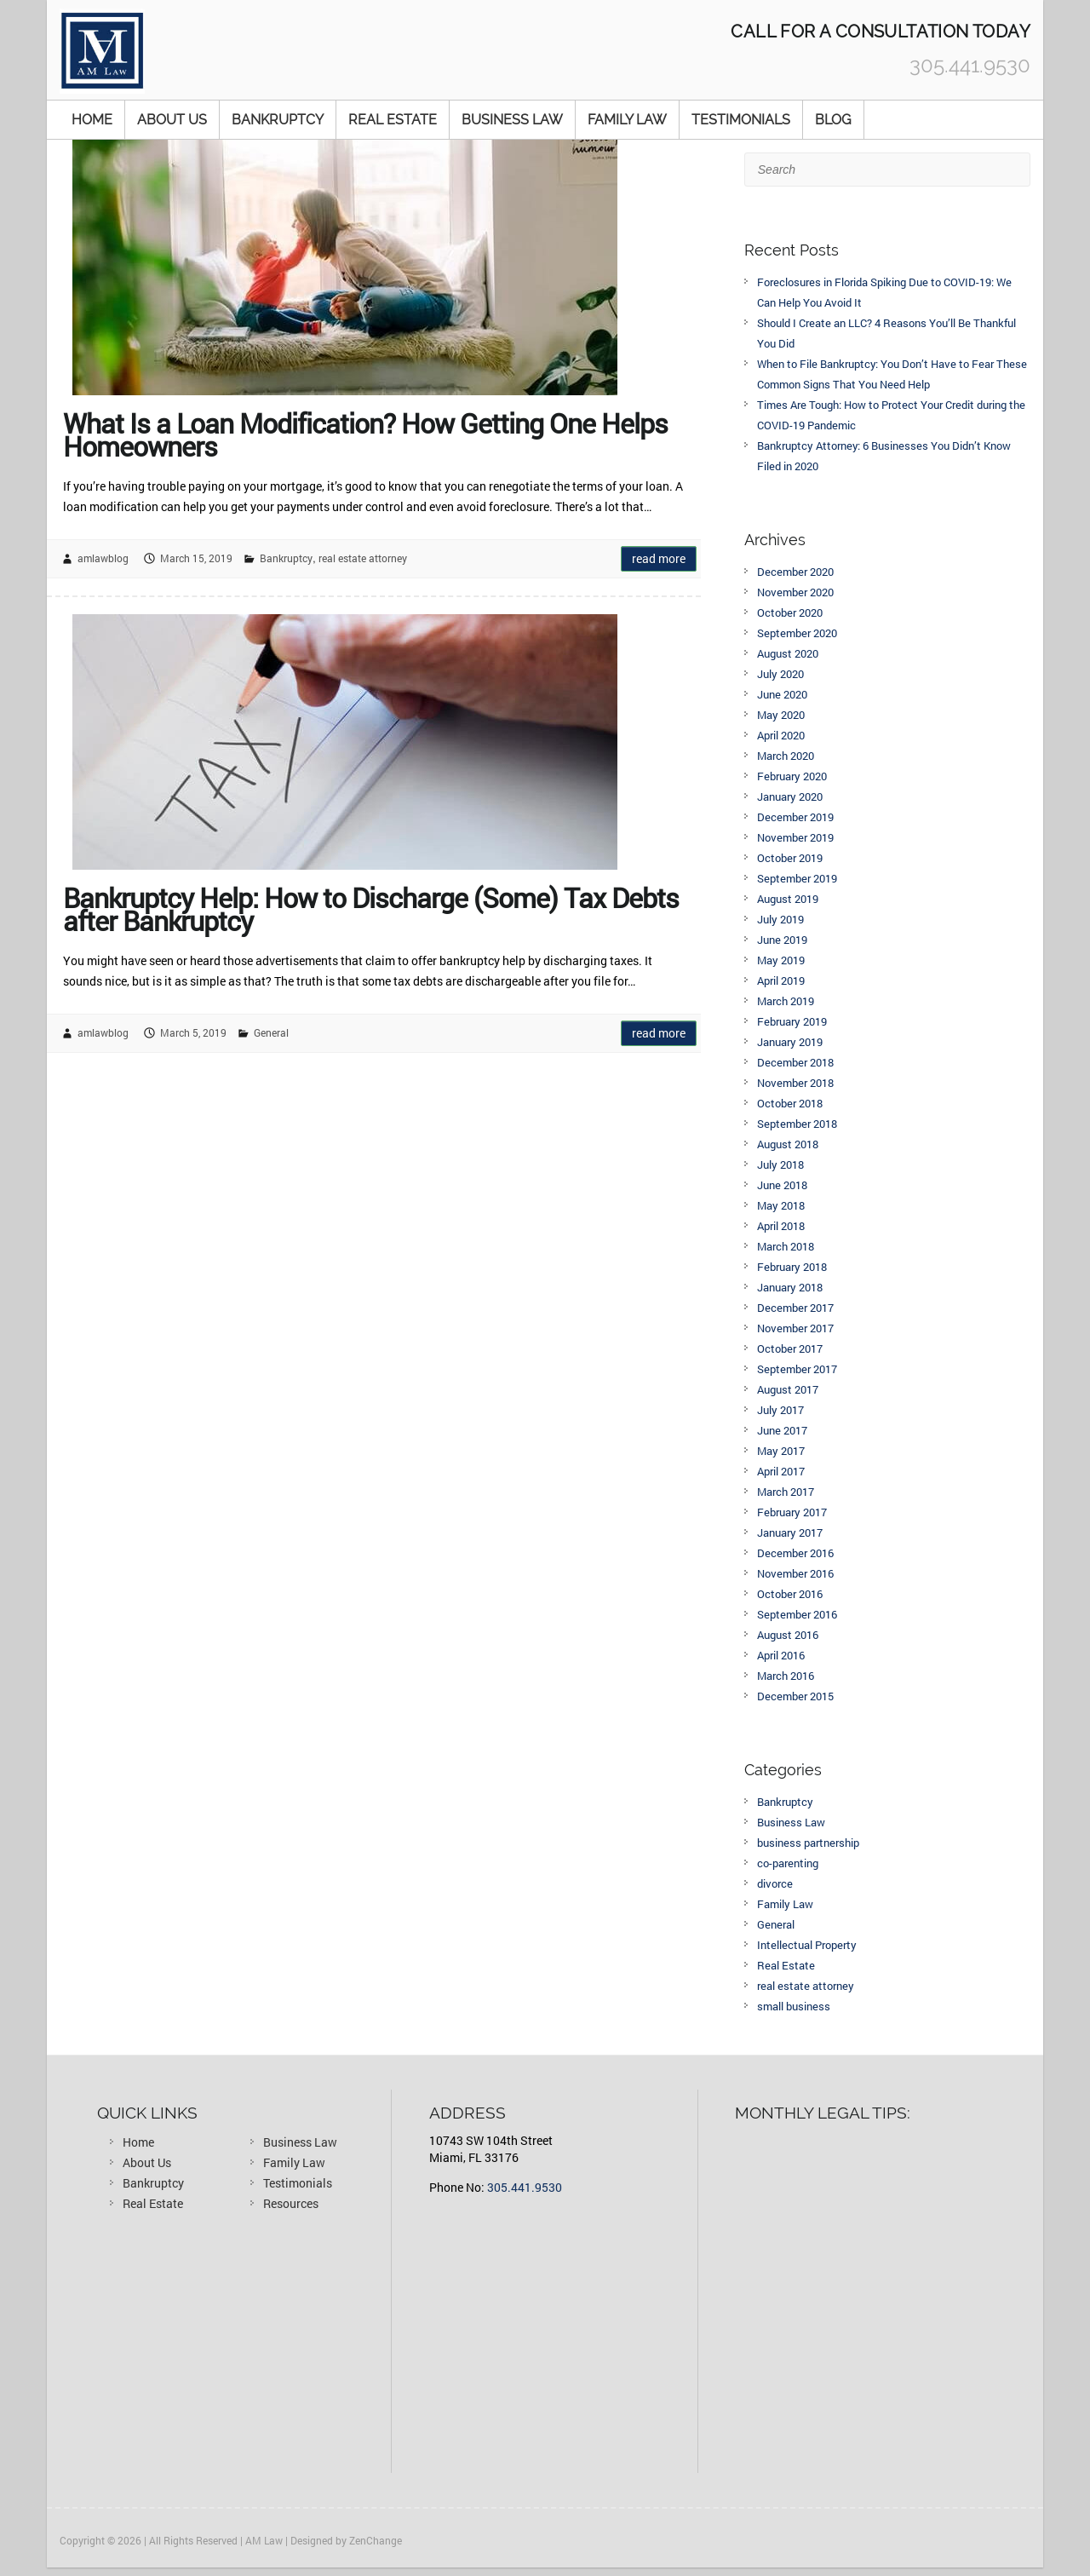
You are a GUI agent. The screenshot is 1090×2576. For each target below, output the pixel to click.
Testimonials (740, 120)
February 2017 (792, 1512)
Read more (659, 558)
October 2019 (790, 857)
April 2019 (781, 980)
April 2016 (781, 1655)
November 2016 (795, 1573)
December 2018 (795, 1062)
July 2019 (780, 919)
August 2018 (787, 1144)
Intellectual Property (807, 1944)
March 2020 (785, 755)
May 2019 (781, 960)
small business (793, 2006)
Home (92, 120)
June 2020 (782, 694)
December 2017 (795, 1307)
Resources (290, 2203)
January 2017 (790, 1532)
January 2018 (790, 1287)
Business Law (512, 120)
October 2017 (790, 1348)
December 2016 (795, 1553)
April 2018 (781, 1225)
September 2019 (797, 878)
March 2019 (785, 1001)
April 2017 (781, 1471)
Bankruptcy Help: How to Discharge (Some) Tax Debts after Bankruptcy (371, 905)
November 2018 (795, 1082)
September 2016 (797, 1614)
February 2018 (792, 1266)
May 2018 (781, 1205)
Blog (833, 120)
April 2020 (781, 735)
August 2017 (787, 1389)
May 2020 (781, 714)
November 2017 (795, 1328)
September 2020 (797, 633)
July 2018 (780, 1164)
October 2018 (790, 1103)
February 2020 (792, 776)
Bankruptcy (278, 120)
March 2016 (785, 1675)
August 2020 (787, 653)
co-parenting (787, 1863)
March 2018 (785, 1246)
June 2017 (782, 1430)
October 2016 (790, 1593)
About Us (172, 120)
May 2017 (781, 1450)
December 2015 (795, 1696)
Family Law (627, 120)
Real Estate (392, 120)
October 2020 (790, 612)
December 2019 (795, 817)
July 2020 (780, 673)
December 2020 (795, 571)
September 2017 (797, 1369)
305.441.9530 (524, 2187)
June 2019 (782, 939)
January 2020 (790, 796)
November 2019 (795, 837)
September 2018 (797, 1123)
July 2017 (780, 1409)
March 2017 (785, 1491)
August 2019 (787, 898)
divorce (775, 1883)
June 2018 (782, 1185)
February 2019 (792, 1021)
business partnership (808, 1842)
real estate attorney (362, 558)
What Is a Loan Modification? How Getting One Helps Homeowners (365, 431)
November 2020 (795, 592)
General (271, 1032)
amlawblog (103, 558)
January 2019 (790, 1041)
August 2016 (787, 1634)
